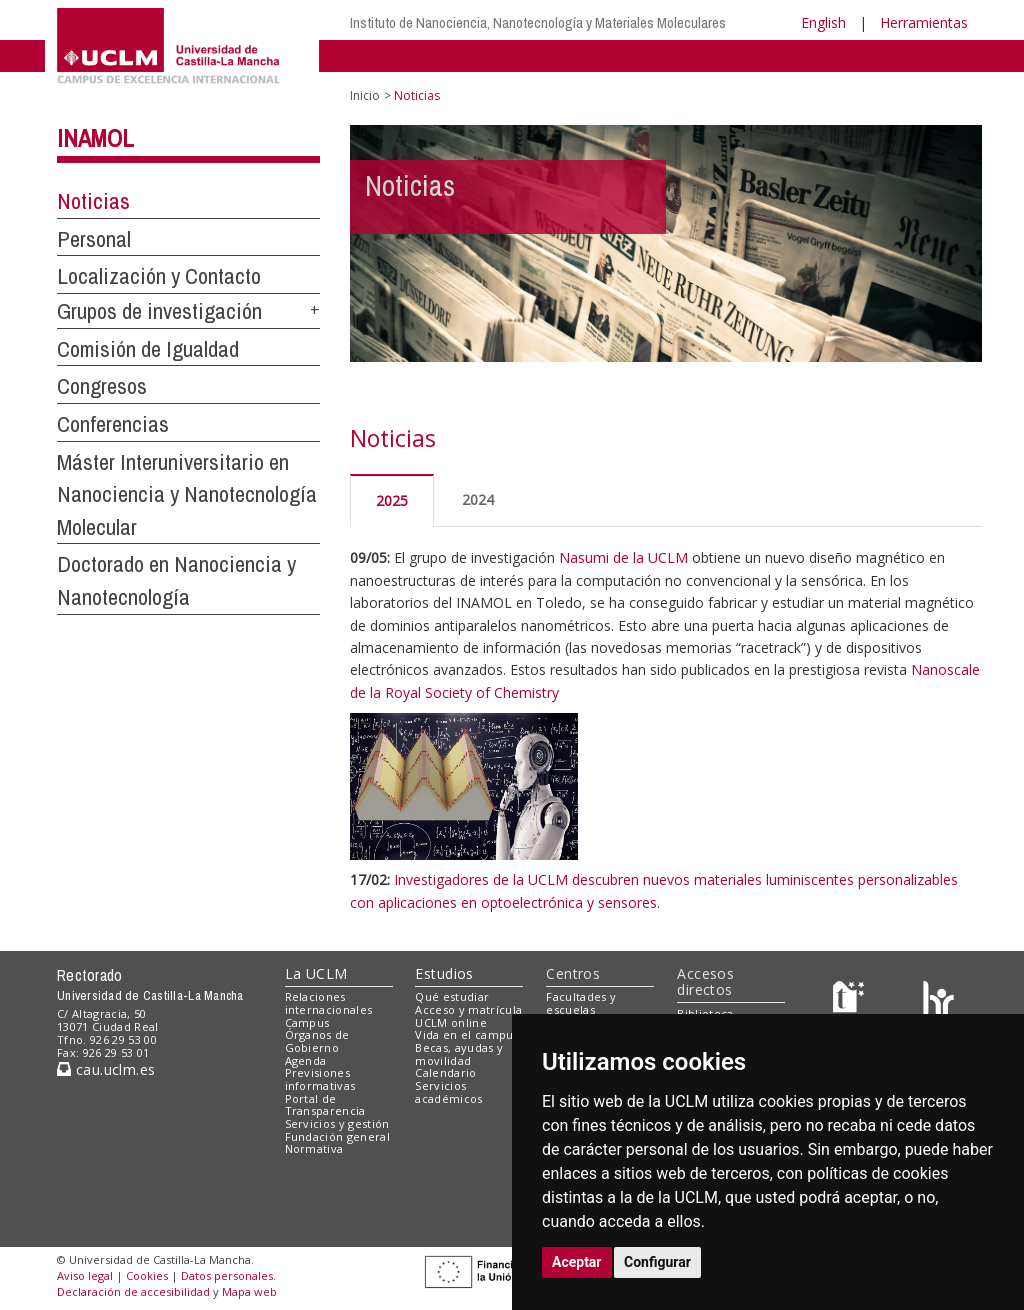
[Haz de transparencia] (851, 1001)
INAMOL (95, 138)
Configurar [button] (657, 1262)
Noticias (93, 201)
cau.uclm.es (106, 1069)
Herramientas (924, 22)
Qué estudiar (452, 996)
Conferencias (113, 424)
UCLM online (451, 1022)
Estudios (444, 973)
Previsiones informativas (320, 1079)
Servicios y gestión (337, 1123)
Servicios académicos (448, 1092)
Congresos (102, 386)
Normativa (314, 1148)
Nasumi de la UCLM (623, 557)
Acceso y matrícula (468, 1009)
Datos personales (227, 1275)
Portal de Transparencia (325, 1105)
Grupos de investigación (159, 311)
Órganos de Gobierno (317, 1041)
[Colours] (938, 1001)
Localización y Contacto (159, 276)
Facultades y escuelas (581, 1003)
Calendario (445, 1072)
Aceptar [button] (577, 1262)
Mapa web (249, 1291)
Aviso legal (85, 1275)
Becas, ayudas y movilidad (459, 1054)
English (823, 22)
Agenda (306, 1060)
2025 (392, 500)
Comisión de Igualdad (148, 349)
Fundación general (338, 1136)
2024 (478, 499)
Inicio (365, 95)
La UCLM (316, 973)
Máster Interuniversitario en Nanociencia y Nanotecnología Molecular (187, 494)
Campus (307, 1022)
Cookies (147, 1275)
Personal (94, 239)
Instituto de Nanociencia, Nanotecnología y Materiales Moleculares (538, 22)
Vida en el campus (467, 1034)
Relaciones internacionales (329, 1003)
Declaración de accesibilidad (133, 1291)
